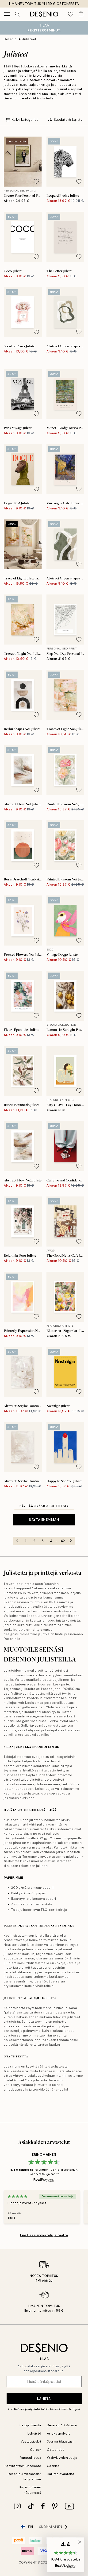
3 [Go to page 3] (43, 1541)
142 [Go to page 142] (62, 1541)
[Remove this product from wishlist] (36, 181)
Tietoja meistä (30, 2425)
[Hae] (17, 14)
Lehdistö (34, 2433)
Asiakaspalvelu (59, 2433)
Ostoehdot (55, 2450)
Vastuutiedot (31, 2441)
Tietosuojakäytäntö (27, 2409)
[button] (65, 2554)
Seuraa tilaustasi (60, 2441)
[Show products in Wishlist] (70, 14)
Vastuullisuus (30, 2458)
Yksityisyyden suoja (62, 2458)
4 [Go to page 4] (51, 1541)
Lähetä (44, 2398)
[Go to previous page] (17, 1541)
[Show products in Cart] (81, 14)
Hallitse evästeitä (60, 2474)
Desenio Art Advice (62, 2425)
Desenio (10, 39)
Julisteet (29, 39)
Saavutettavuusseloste (22, 2466)
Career (35, 2450)
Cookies (53, 2466)
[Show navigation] (7, 14)
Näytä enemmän (44, 1519)
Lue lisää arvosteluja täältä (44, 2235)
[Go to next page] (71, 1541)
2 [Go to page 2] (34, 1541)
